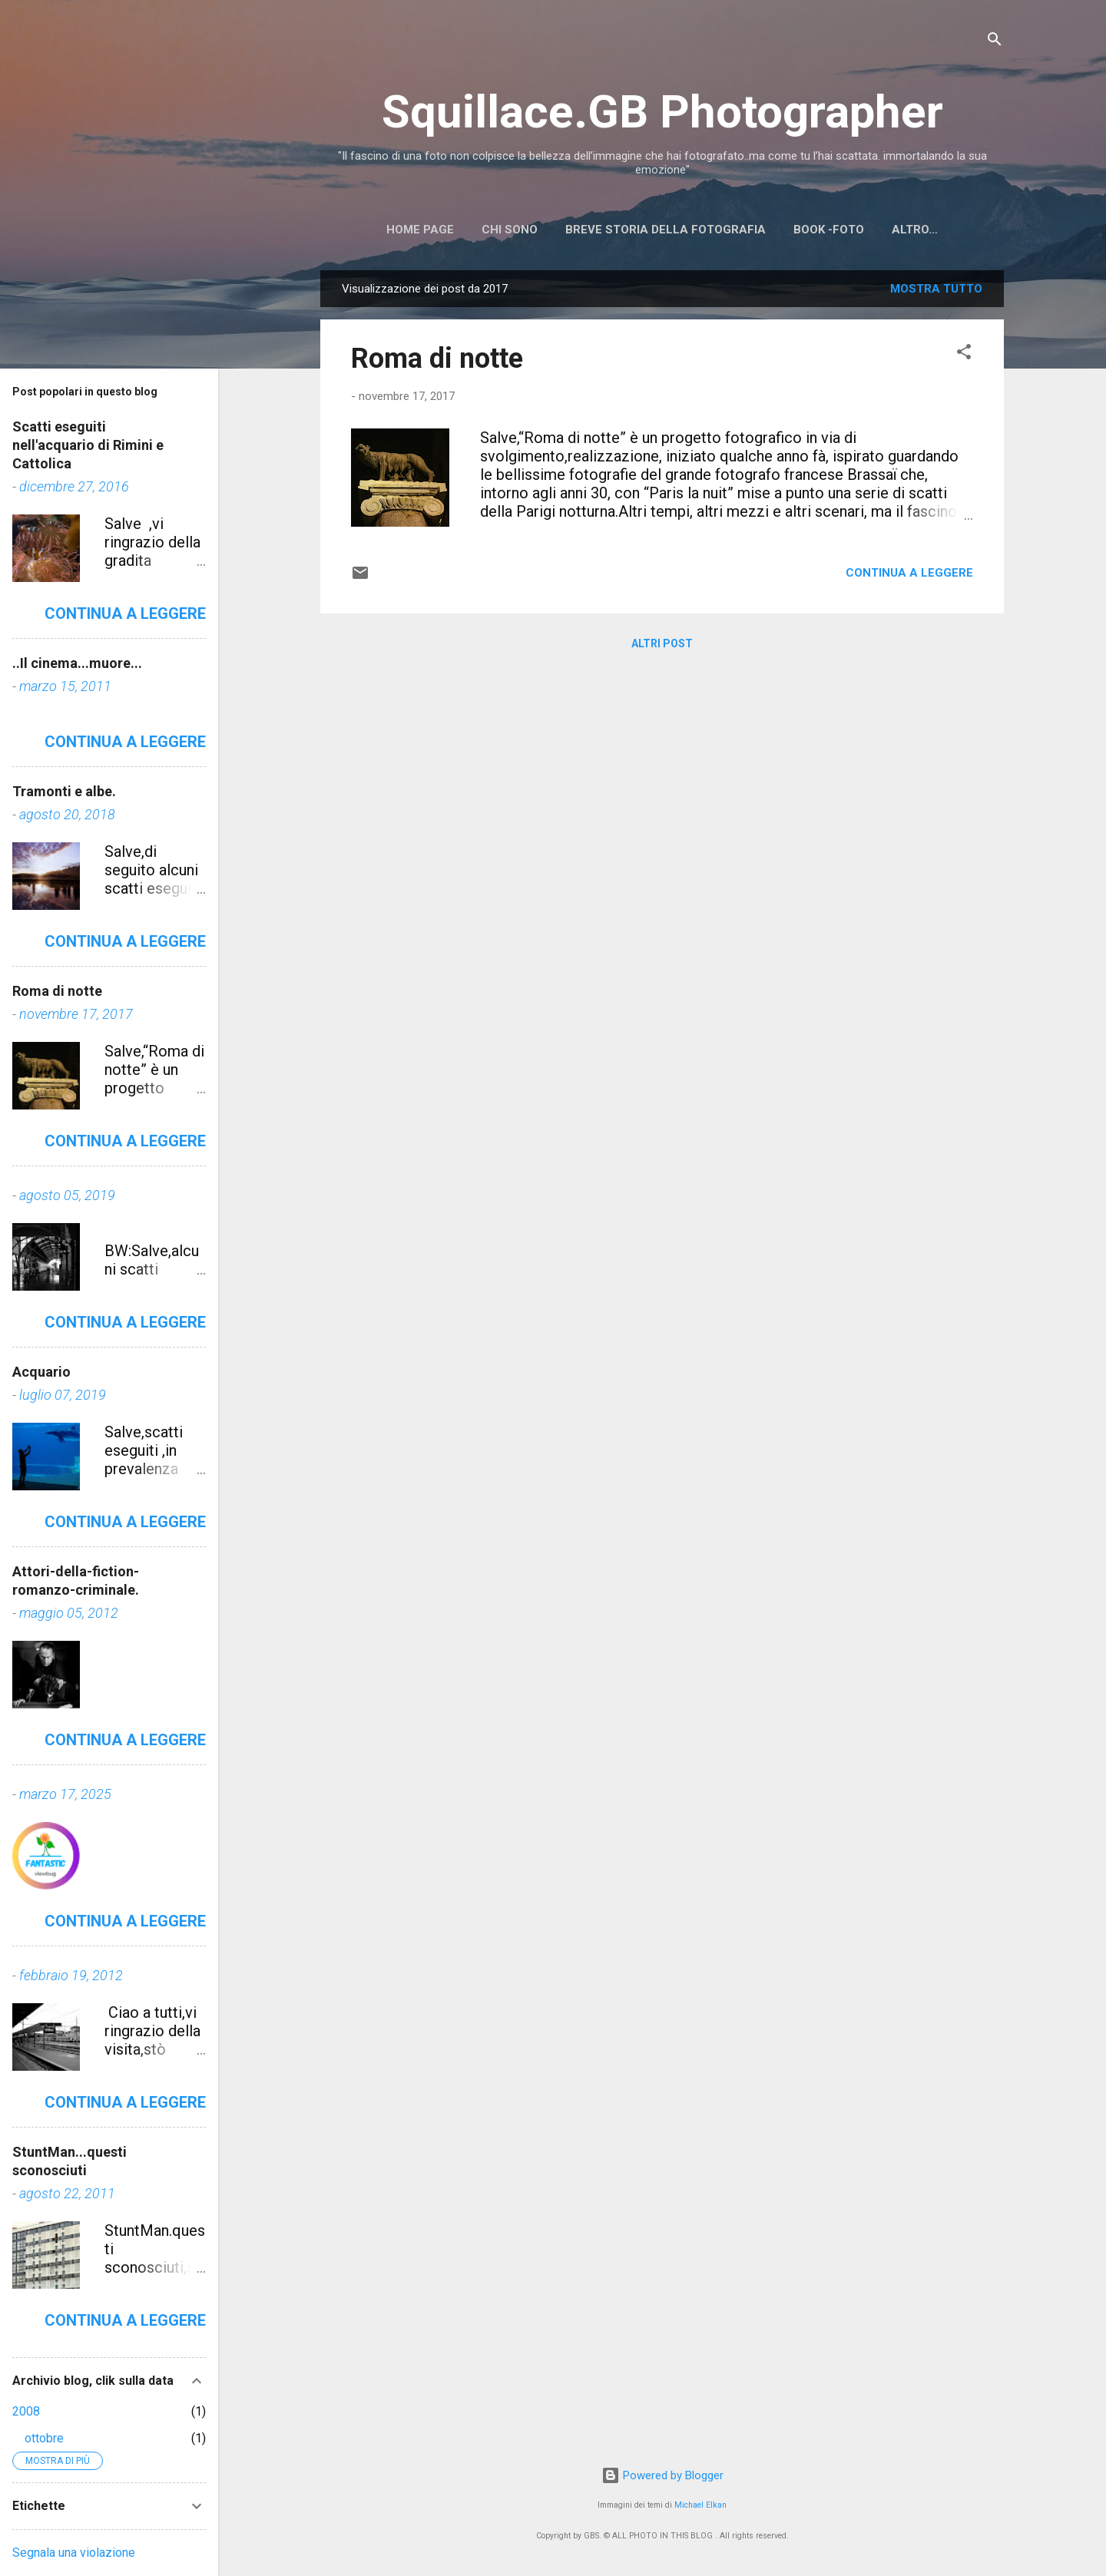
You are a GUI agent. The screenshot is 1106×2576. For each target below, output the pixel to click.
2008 (26, 2411)
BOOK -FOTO (828, 229)
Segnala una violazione (73, 2552)
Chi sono (510, 229)
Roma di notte (437, 358)
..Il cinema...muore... (77, 663)
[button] (964, 354)
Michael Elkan (700, 2505)
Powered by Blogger (662, 2475)
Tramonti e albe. (64, 791)
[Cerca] (994, 41)
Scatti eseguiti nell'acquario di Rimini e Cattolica (88, 444)
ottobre (44, 2438)
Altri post (662, 643)
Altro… (915, 229)
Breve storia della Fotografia (665, 229)
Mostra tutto (936, 289)
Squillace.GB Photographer (662, 111)
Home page (420, 229)
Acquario (41, 1372)
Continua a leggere (909, 573)
